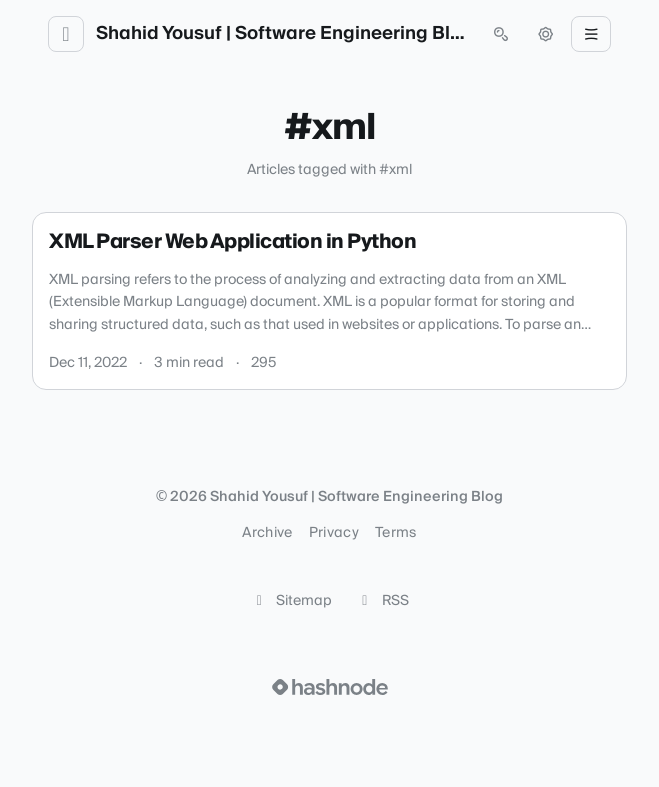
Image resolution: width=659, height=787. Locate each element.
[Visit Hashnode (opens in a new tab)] (330, 687)
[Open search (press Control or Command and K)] (501, 34)
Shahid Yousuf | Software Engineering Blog (283, 34)
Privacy (334, 533)
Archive (267, 533)
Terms (396, 533)
